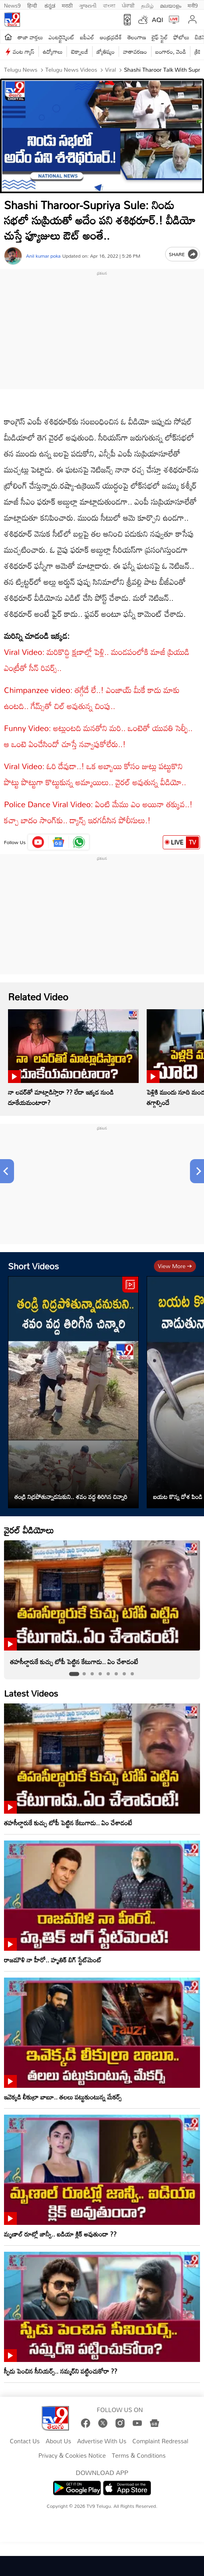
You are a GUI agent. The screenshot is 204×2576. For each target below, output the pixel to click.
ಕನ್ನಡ (49, 4)
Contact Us (25, 2441)
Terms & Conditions (139, 2455)
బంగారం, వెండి (171, 51)
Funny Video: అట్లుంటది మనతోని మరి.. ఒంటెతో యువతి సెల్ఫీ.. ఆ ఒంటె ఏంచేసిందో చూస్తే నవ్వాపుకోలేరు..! (98, 736)
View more (175, 1266)
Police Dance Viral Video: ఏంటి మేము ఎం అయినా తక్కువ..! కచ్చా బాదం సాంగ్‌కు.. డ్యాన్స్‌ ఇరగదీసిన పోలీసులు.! (98, 812)
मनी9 (193, 4)
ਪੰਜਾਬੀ (128, 4)
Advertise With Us (101, 2441)
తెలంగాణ (136, 37)
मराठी (67, 4)
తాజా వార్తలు (30, 37)
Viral (109, 69)
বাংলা (109, 4)
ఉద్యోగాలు (53, 51)
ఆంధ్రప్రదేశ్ (111, 37)
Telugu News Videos (70, 69)
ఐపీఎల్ (87, 37)
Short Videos (33, 1266)
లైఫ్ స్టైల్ (160, 37)
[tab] (74, 1674)
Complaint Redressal (160, 2441)
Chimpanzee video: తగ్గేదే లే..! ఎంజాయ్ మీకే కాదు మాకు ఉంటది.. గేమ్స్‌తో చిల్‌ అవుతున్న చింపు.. (92, 698)
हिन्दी (32, 4)
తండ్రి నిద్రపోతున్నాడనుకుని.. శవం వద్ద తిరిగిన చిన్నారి (70, 1496)
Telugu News (20, 69)
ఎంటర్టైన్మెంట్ (61, 37)
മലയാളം (170, 4)
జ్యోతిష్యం (106, 51)
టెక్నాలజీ (79, 51)
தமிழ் (147, 4)
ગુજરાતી (88, 4)
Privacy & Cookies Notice (72, 2455)
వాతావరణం (135, 51)
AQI (157, 19)
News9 (12, 4)
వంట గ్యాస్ (23, 51)
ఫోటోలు (182, 37)
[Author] (13, 256)
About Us (58, 2441)
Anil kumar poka (43, 256)
